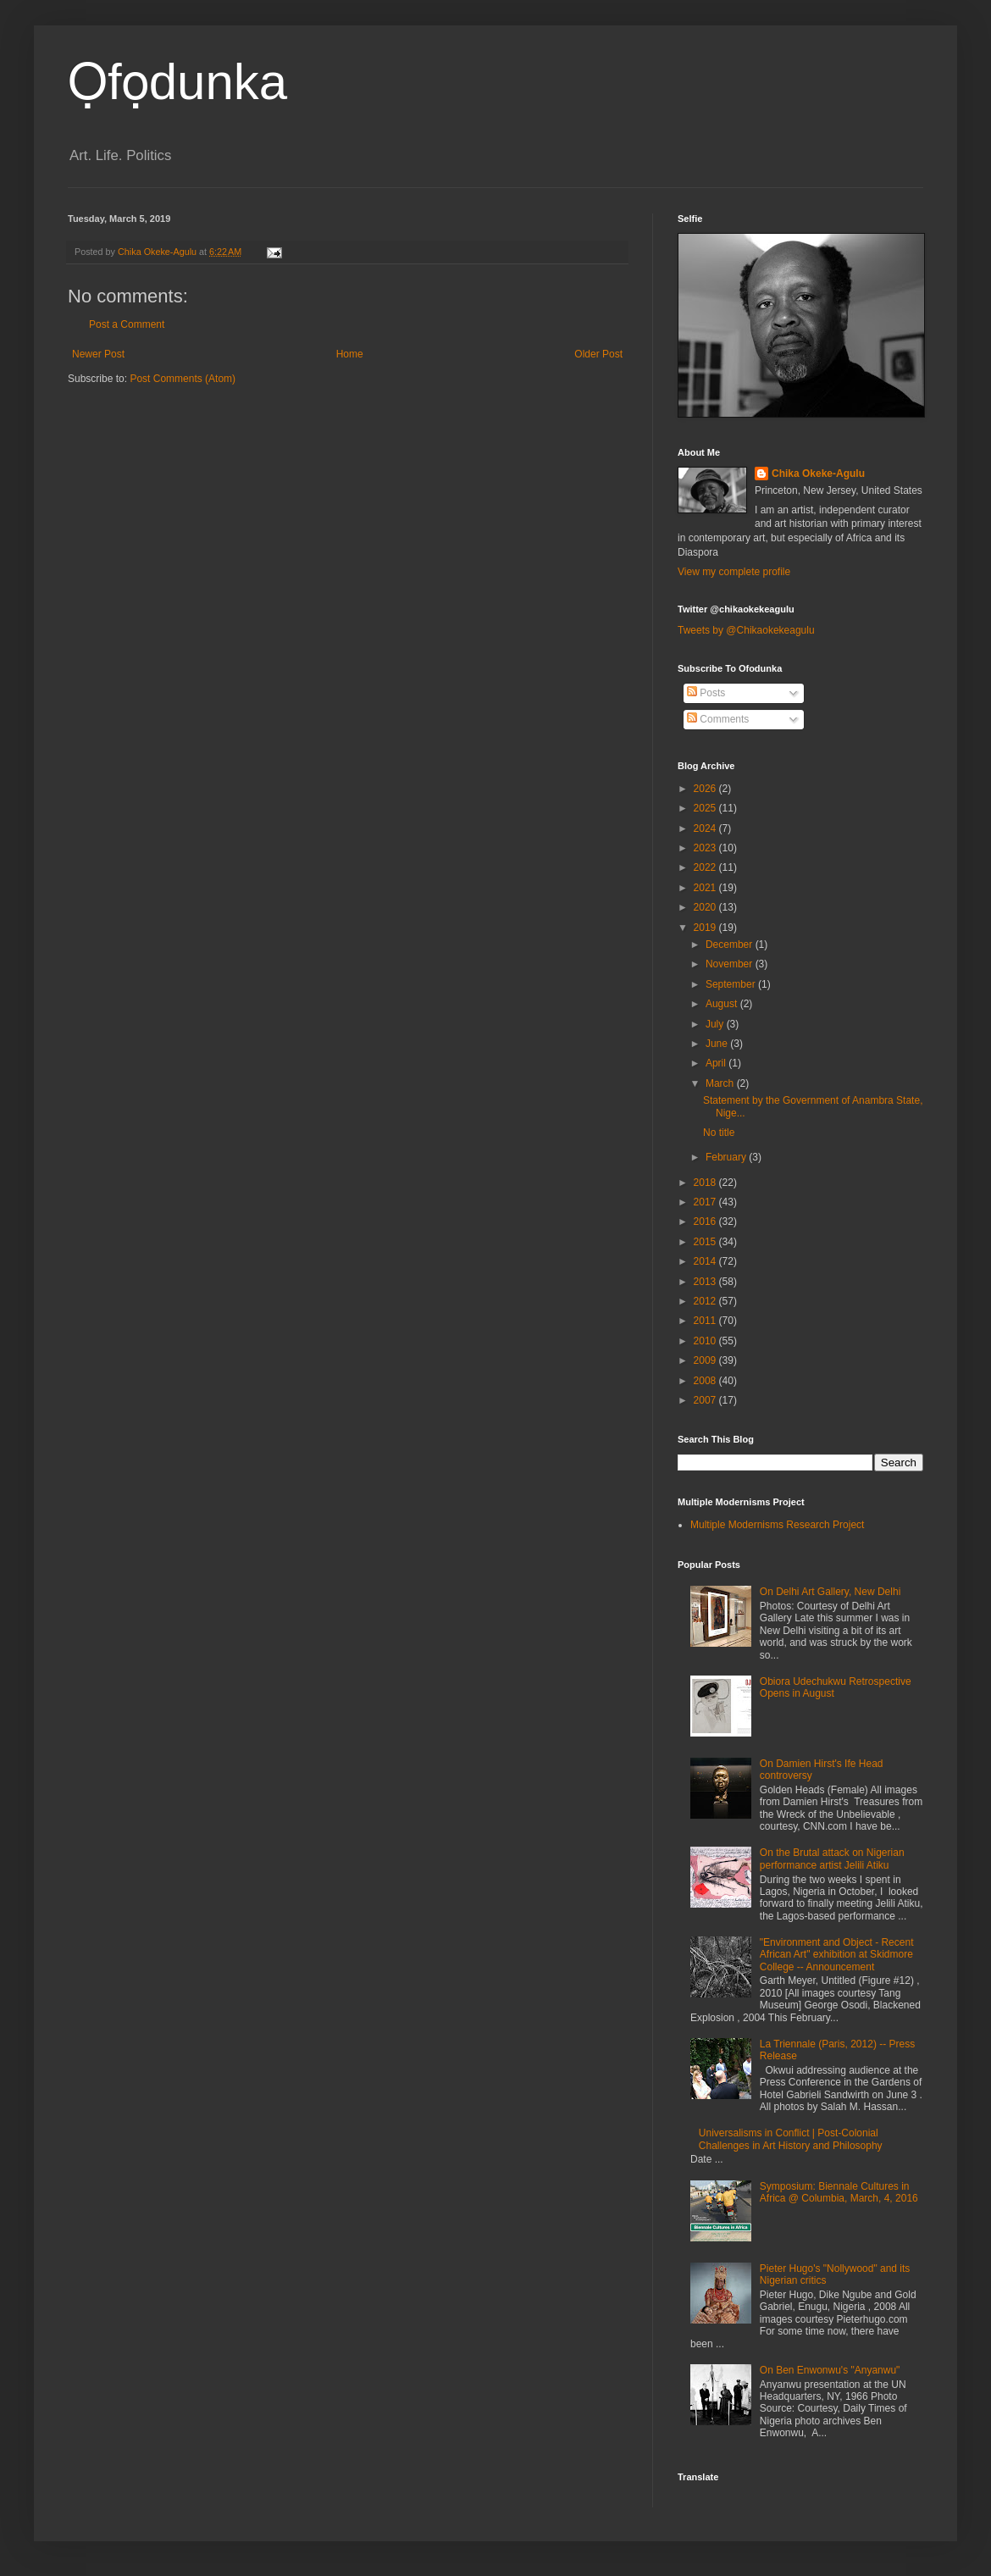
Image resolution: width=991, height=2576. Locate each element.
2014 (706, 1261)
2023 (706, 848)
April (717, 1063)
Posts (706, 693)
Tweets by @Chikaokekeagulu (746, 630)
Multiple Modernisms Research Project (777, 1525)
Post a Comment (126, 324)
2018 (706, 1182)
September (732, 984)
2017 (706, 1202)
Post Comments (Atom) (182, 379)
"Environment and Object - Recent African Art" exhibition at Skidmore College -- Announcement (837, 1954)
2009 (706, 1360)
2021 (706, 888)
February (727, 1157)
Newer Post (98, 354)
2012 (706, 1301)
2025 (706, 808)
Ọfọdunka (177, 81)
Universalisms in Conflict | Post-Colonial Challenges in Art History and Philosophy (791, 2139)
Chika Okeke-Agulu (818, 473)
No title (718, 1132)
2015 (706, 1242)
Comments (718, 719)
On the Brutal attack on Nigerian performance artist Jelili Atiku (832, 1858)
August (723, 1004)
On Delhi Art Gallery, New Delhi (830, 1592)
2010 (706, 1341)
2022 (706, 867)
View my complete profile (734, 572)
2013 (706, 1282)
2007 (706, 1400)
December (731, 944)
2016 (706, 1221)
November (731, 964)
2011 (706, 1321)
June (718, 1044)
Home (349, 354)
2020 (706, 907)
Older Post (598, 354)
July (716, 1024)
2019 (706, 927)
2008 (706, 1381)
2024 (706, 828)
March (721, 1083)
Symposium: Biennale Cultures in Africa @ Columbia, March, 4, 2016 (839, 2192)
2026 (706, 789)
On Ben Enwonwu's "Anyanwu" (830, 2370)
